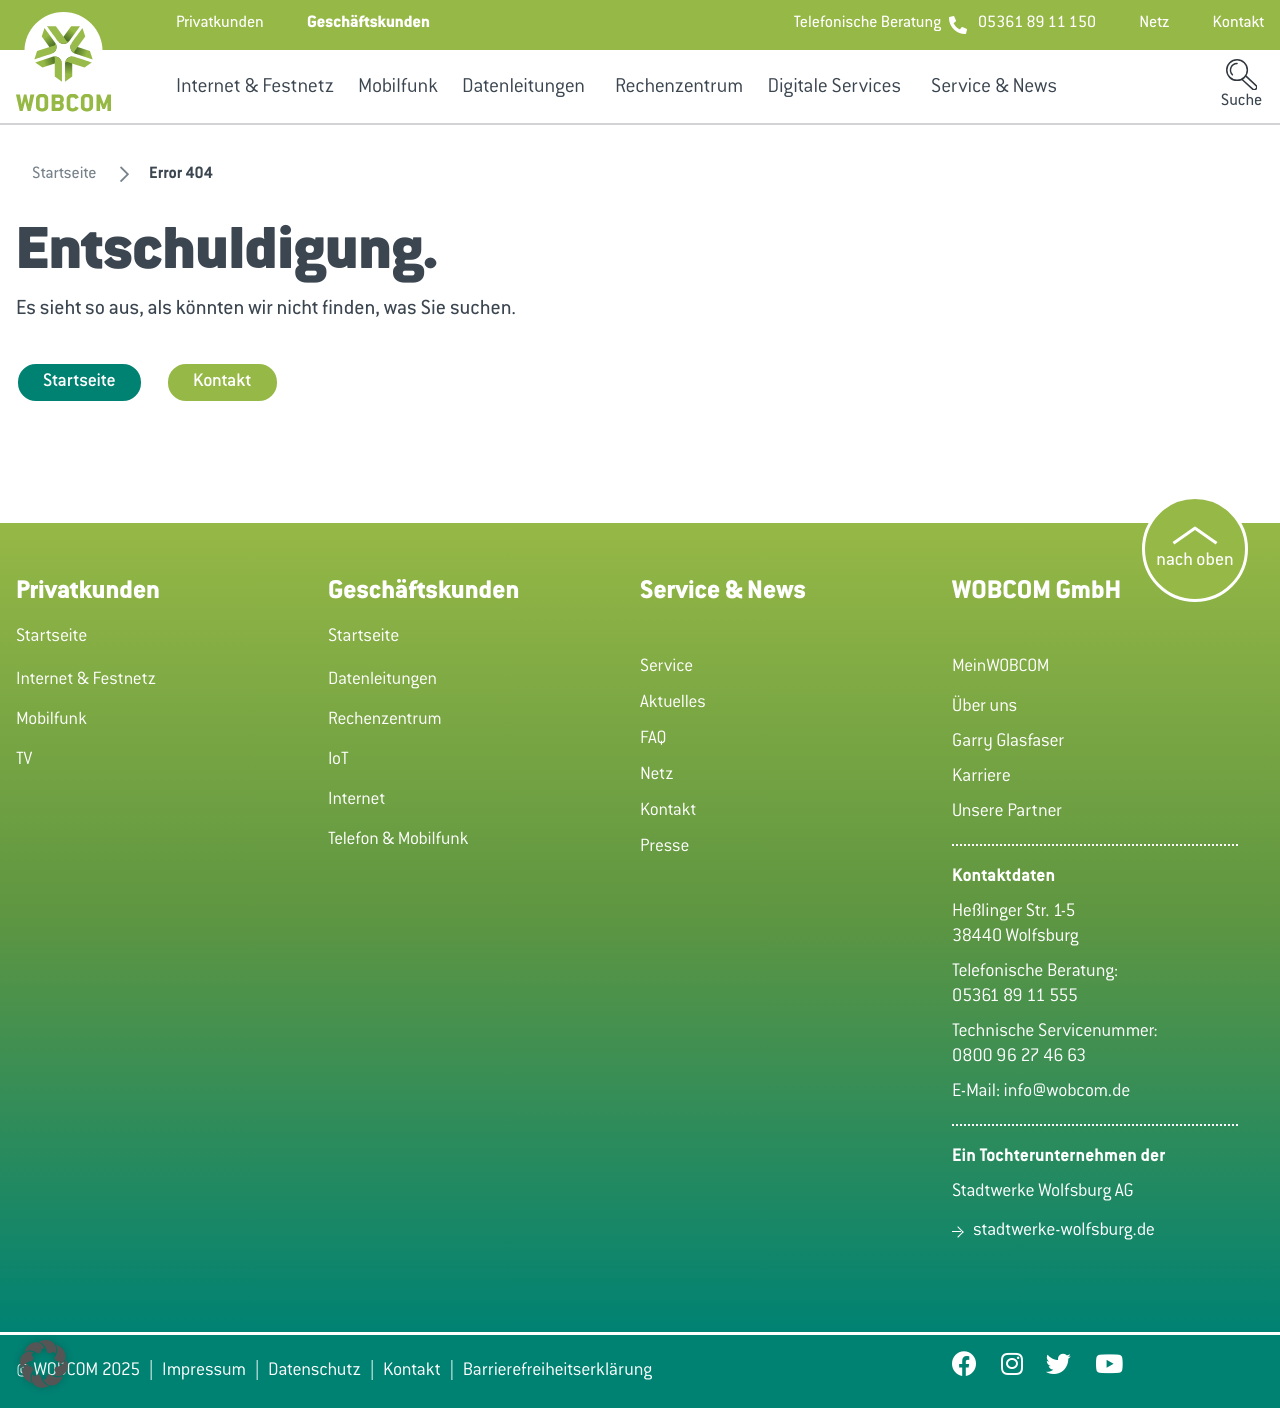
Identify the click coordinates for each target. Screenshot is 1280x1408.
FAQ (653, 739)
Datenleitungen (523, 88)
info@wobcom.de (1067, 1092)
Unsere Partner (1007, 812)
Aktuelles (673, 703)
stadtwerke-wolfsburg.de (1064, 1231)
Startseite (79, 382)
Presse (664, 847)
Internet (356, 800)
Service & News (994, 88)
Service (666, 667)
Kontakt (222, 382)
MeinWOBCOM (1000, 667)
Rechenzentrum (679, 88)
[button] (220, 25)
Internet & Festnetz (255, 88)
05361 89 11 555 (1015, 997)
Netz (657, 775)
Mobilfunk (398, 88)
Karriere (981, 777)
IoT (338, 760)
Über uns (984, 707)
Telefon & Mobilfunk (398, 840)
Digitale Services (834, 88)
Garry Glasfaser (1008, 742)
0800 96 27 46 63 (1019, 1057)
